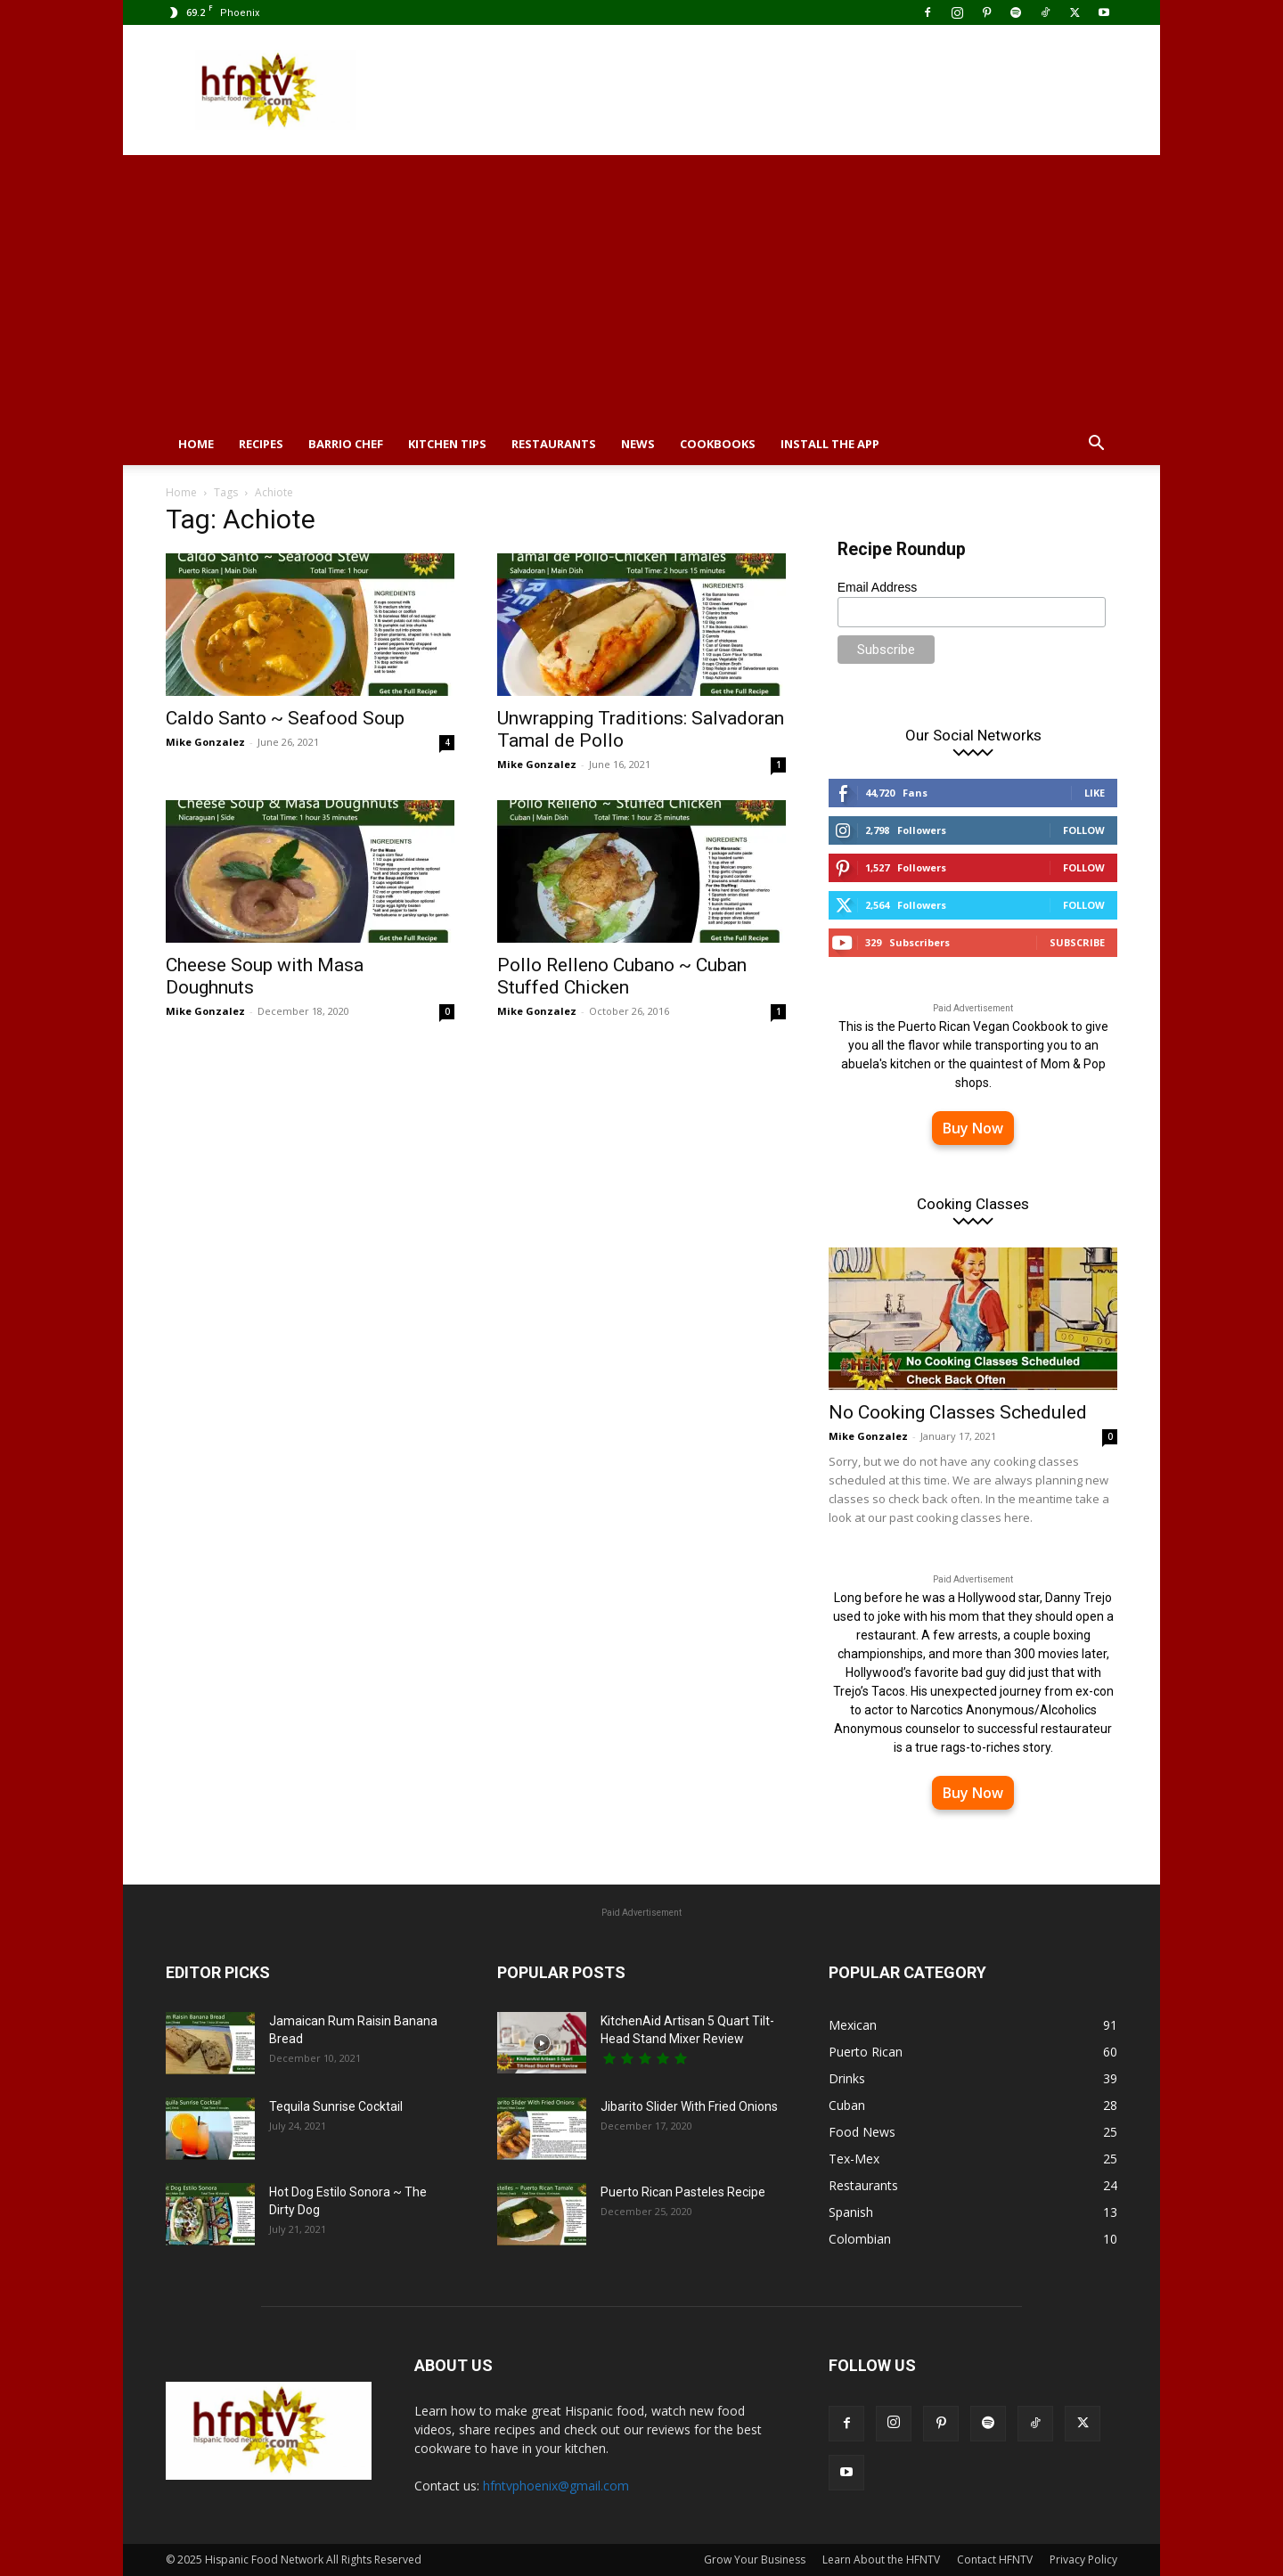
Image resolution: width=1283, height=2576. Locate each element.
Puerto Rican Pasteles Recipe (683, 2192)
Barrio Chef (345, 444)
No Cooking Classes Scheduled (958, 1412)
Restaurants (553, 444)
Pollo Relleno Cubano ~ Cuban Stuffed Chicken (622, 976)
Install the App (829, 444)
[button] (1096, 445)
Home (196, 444)
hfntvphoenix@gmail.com (556, 2485)
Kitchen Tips (447, 444)
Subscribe (1077, 942)
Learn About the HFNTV (881, 2559)
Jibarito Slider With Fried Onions (689, 2106)
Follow (1084, 830)
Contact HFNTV (995, 2559)
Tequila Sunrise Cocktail (336, 2106)
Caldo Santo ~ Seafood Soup (285, 718)
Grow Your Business (754, 2559)
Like (1094, 792)
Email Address (877, 587)
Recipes (261, 444)
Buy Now (973, 1128)
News (638, 444)
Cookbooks (718, 444)
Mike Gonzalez (205, 741)
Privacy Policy (1083, 2559)
